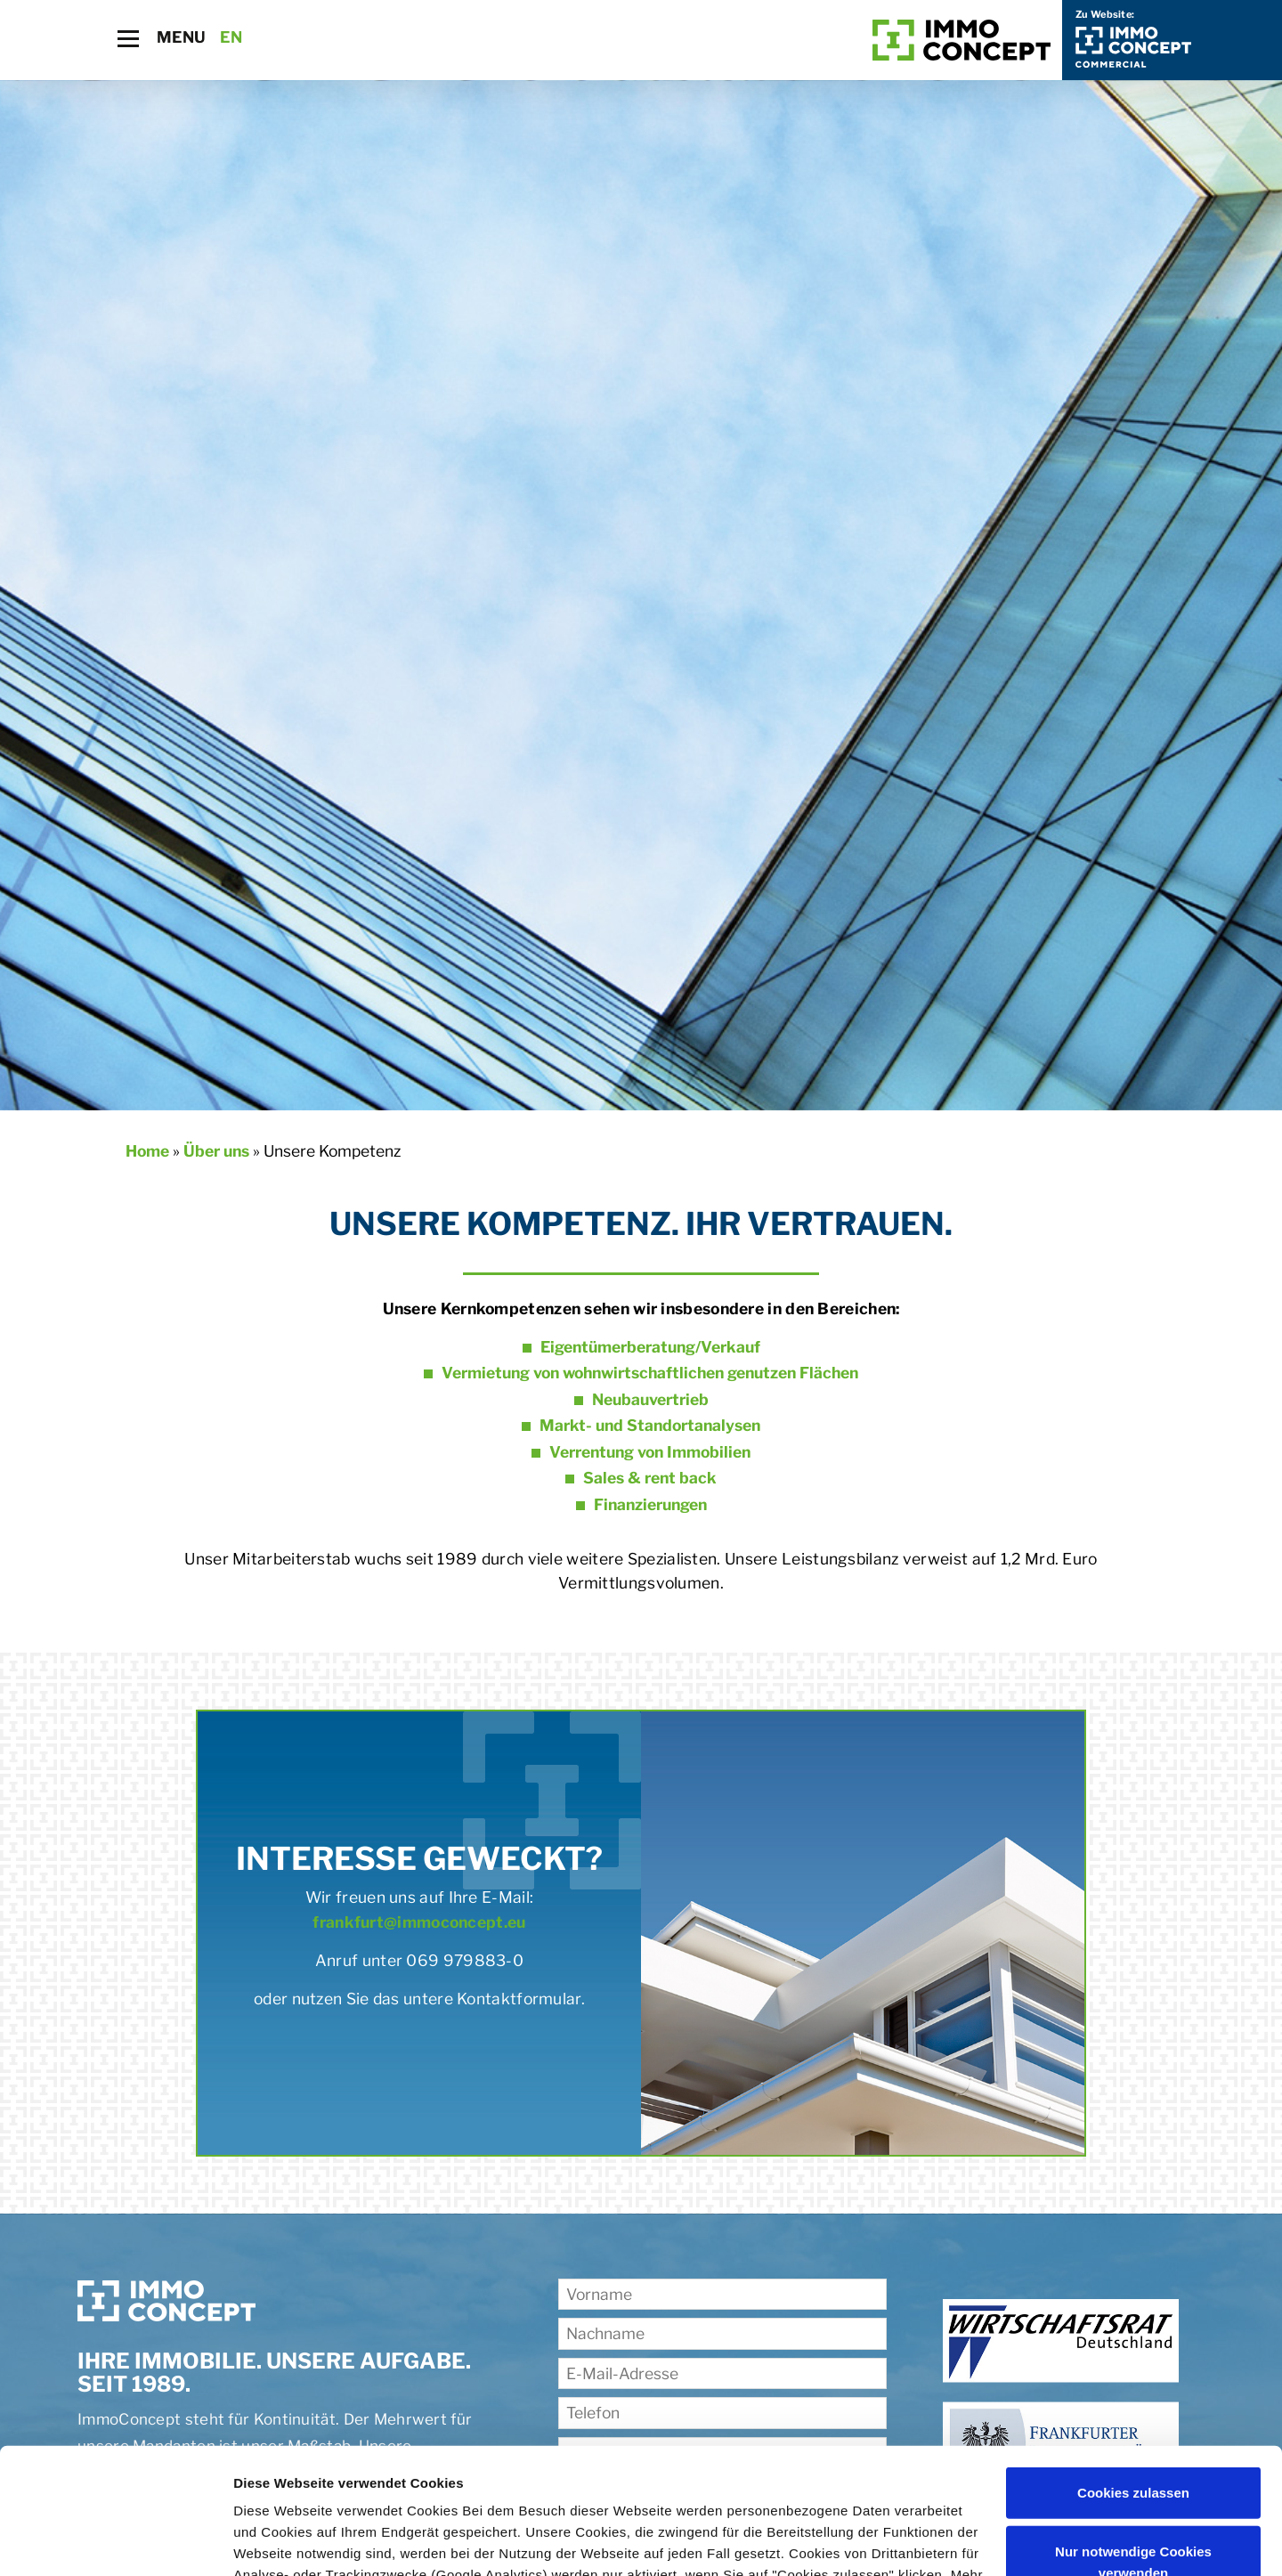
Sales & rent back (650, 1477)
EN (231, 37)
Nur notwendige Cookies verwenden (1133, 2436)
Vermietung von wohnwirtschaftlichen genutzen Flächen (650, 1372)
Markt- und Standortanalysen (650, 1425)
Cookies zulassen (1133, 2367)
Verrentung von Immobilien (650, 1451)
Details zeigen (278, 2540)
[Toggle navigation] (128, 38)
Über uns (216, 1151)
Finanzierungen (650, 1504)
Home (147, 1151)
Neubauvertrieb (650, 1399)
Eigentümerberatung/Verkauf (650, 1346)
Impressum (443, 2491)
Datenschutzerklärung (308, 2491)
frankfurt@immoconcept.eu (418, 1922)
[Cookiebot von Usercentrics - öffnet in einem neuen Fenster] (115, 2541)
